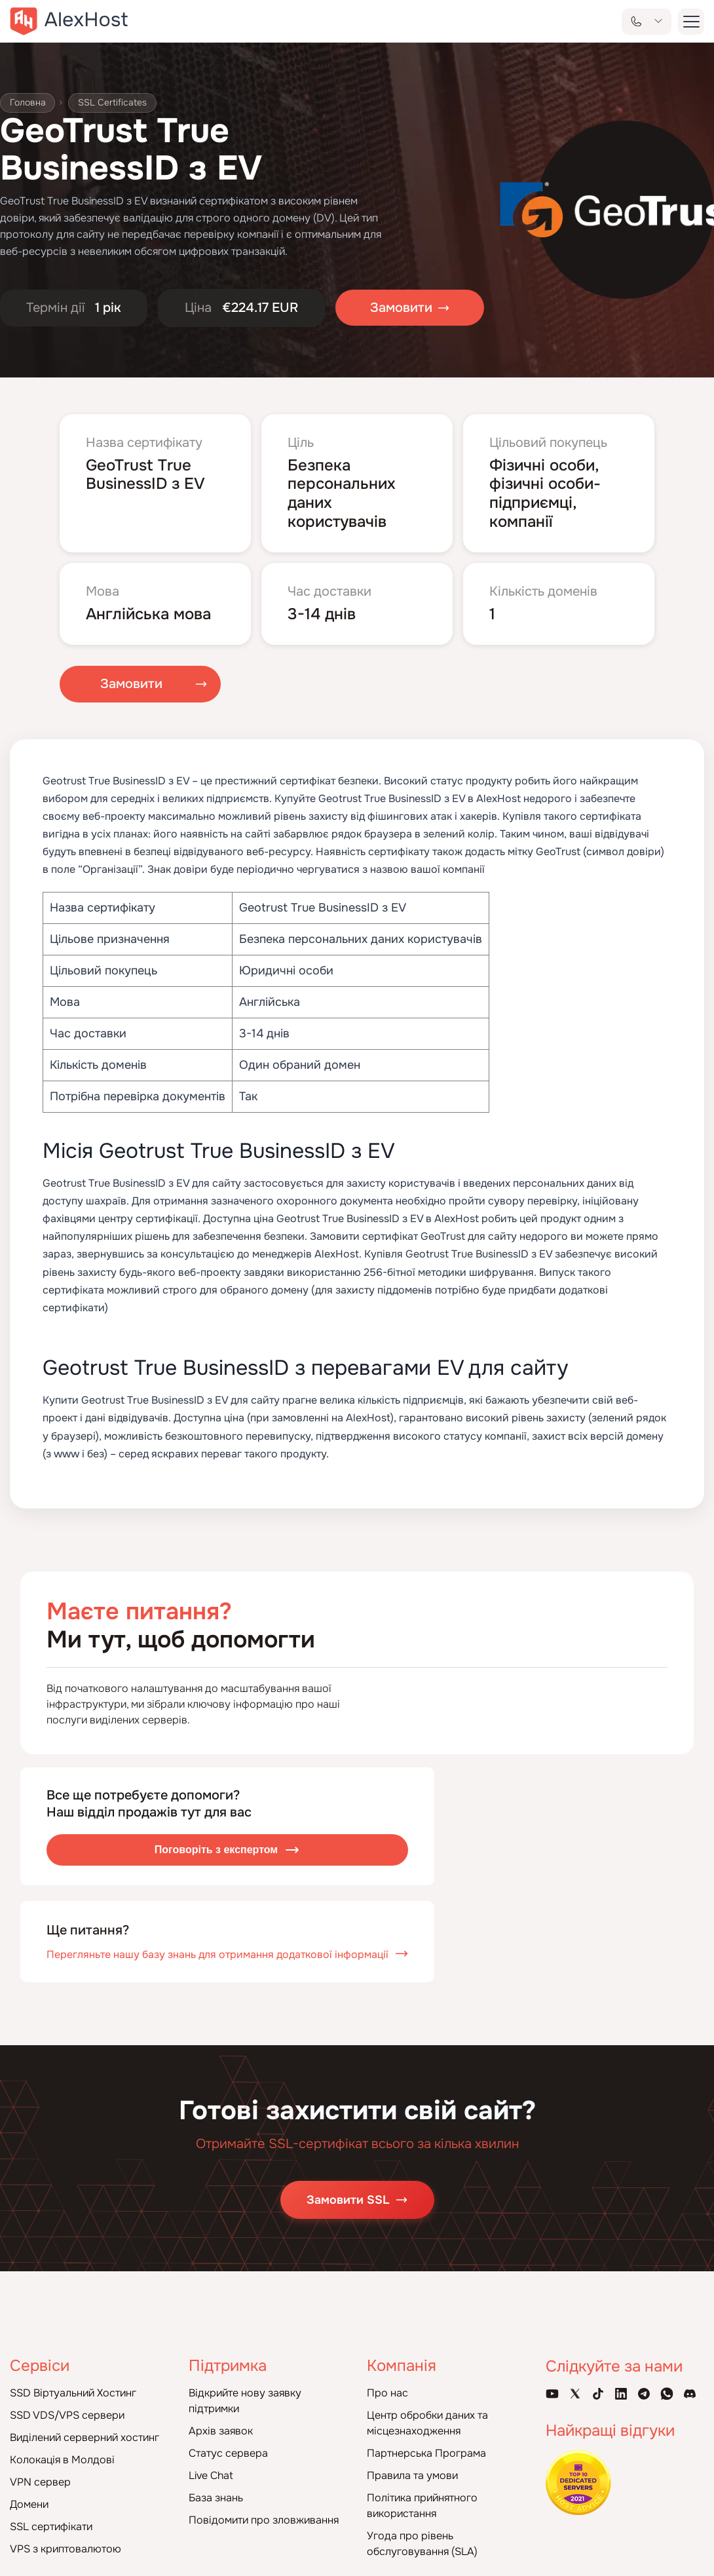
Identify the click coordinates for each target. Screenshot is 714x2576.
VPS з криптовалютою (65, 2549)
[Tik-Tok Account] (598, 2394)
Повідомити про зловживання (264, 2520)
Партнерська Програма (426, 2453)
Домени (29, 2504)
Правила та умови (412, 2475)
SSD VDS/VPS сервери (67, 2415)
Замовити (131, 684)
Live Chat (211, 2475)
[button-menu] (691, 22)
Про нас (387, 2393)
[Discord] (689, 2394)
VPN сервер (40, 2482)
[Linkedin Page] (621, 2394)
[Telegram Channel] (643, 2394)
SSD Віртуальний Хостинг (73, 2393)
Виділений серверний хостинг (84, 2437)
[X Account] (575, 2394)
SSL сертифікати (51, 2526)
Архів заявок (221, 2431)
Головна (28, 103)
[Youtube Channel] (552, 2394)
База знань (216, 2498)
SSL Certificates (113, 103)
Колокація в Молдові (62, 2460)
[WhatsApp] (666, 2394)
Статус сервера (228, 2453)
